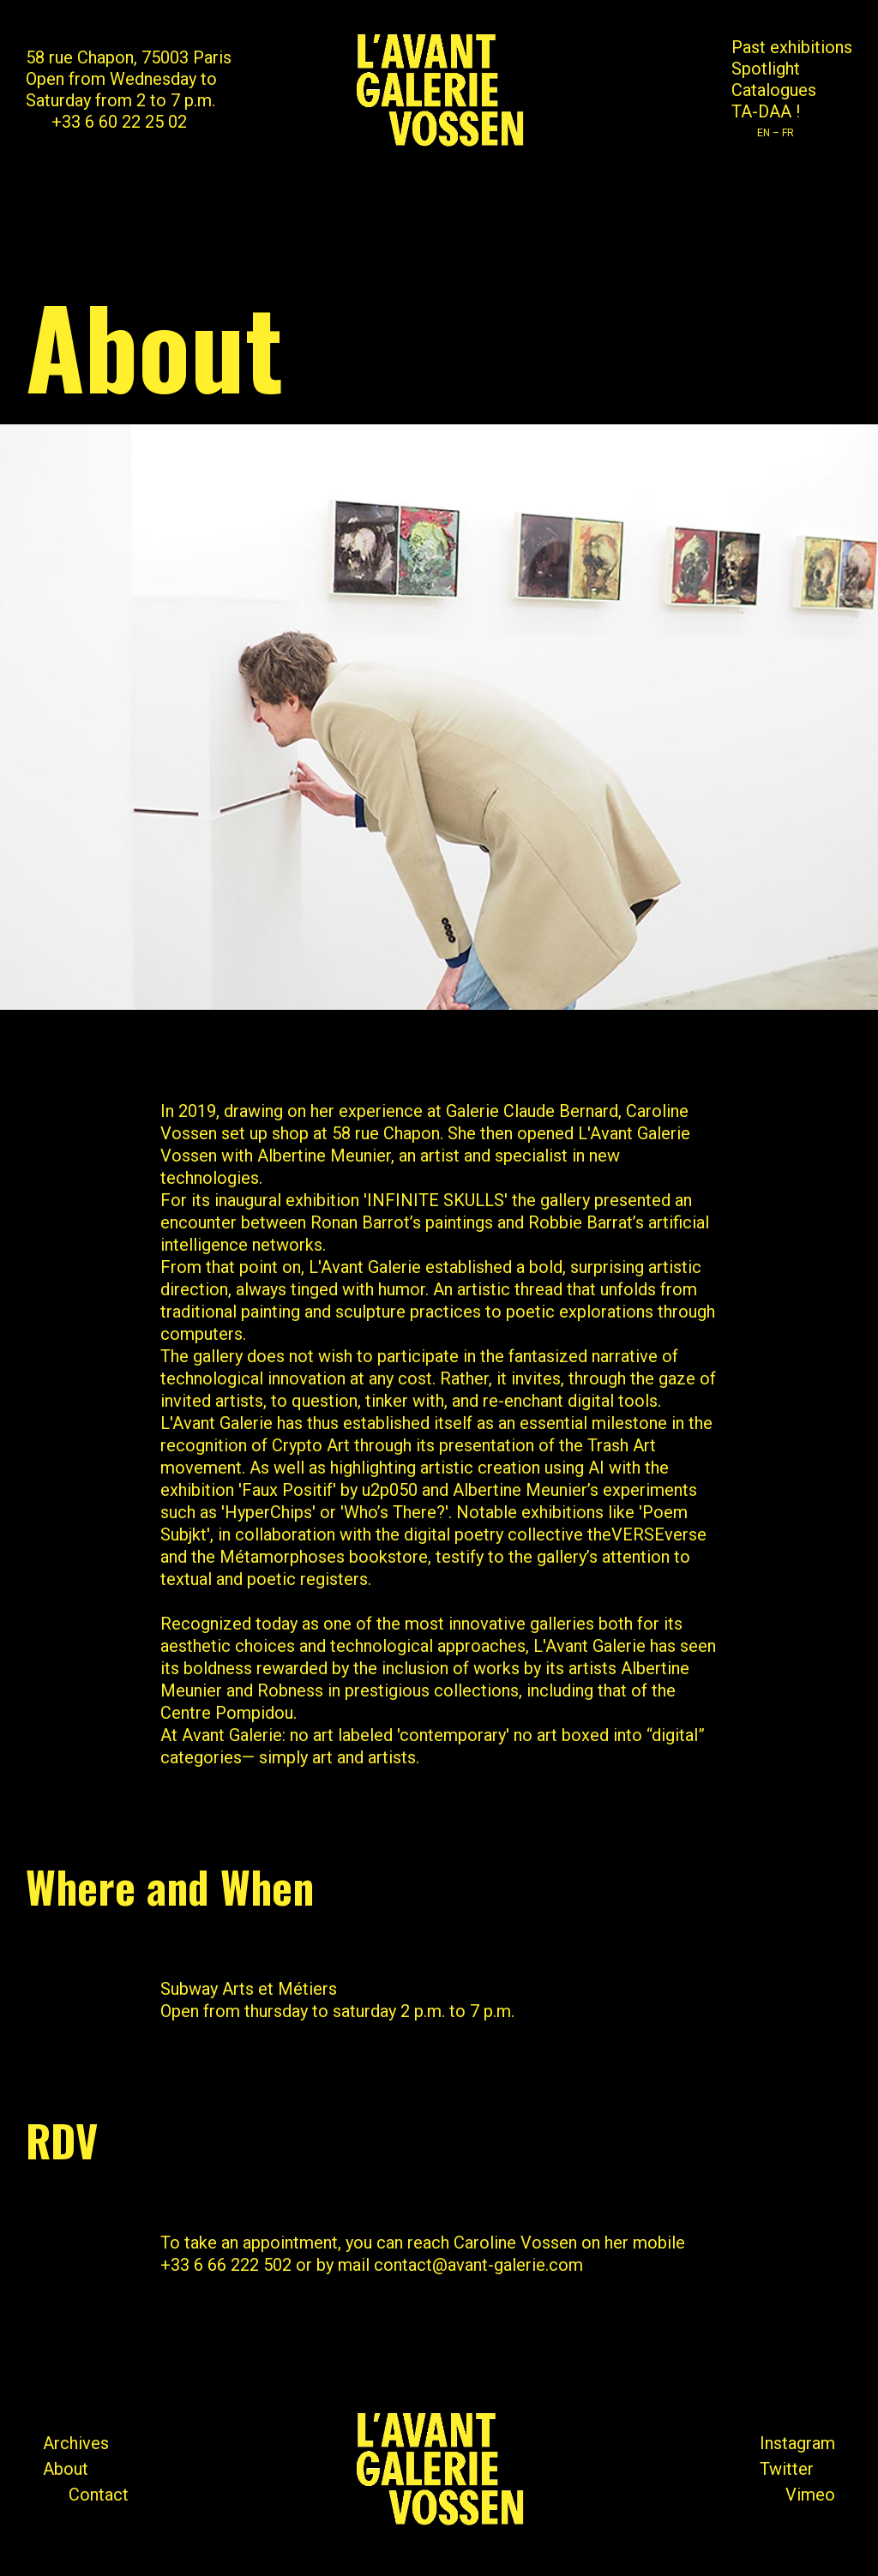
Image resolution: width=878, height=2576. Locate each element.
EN (763, 133)
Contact (99, 2494)
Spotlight (765, 68)
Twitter (787, 2469)
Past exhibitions (791, 47)
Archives (76, 2443)
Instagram (797, 2443)
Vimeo (810, 2494)
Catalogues (773, 90)
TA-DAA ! (765, 111)
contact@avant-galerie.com (478, 2265)
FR (788, 133)
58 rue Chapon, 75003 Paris (129, 57)
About (65, 2469)
